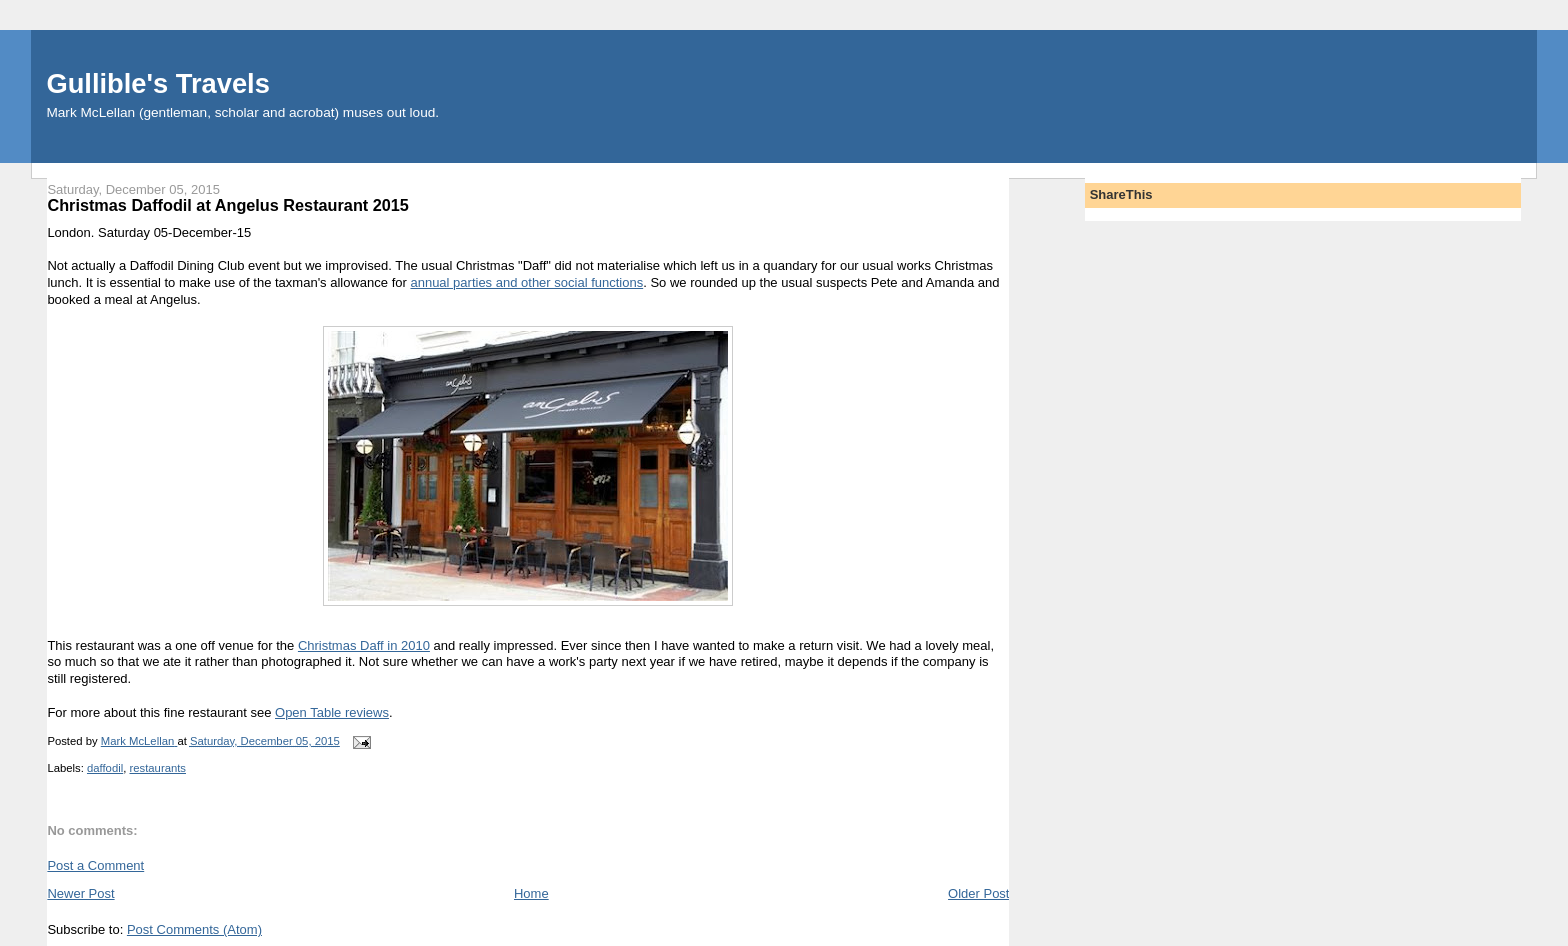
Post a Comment (95, 865)
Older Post (978, 893)
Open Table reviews (332, 712)
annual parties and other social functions (526, 282)
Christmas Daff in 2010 (364, 645)
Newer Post (80, 893)
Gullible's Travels (157, 83)
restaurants (157, 768)
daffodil (105, 768)
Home (531, 893)
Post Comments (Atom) (194, 929)
